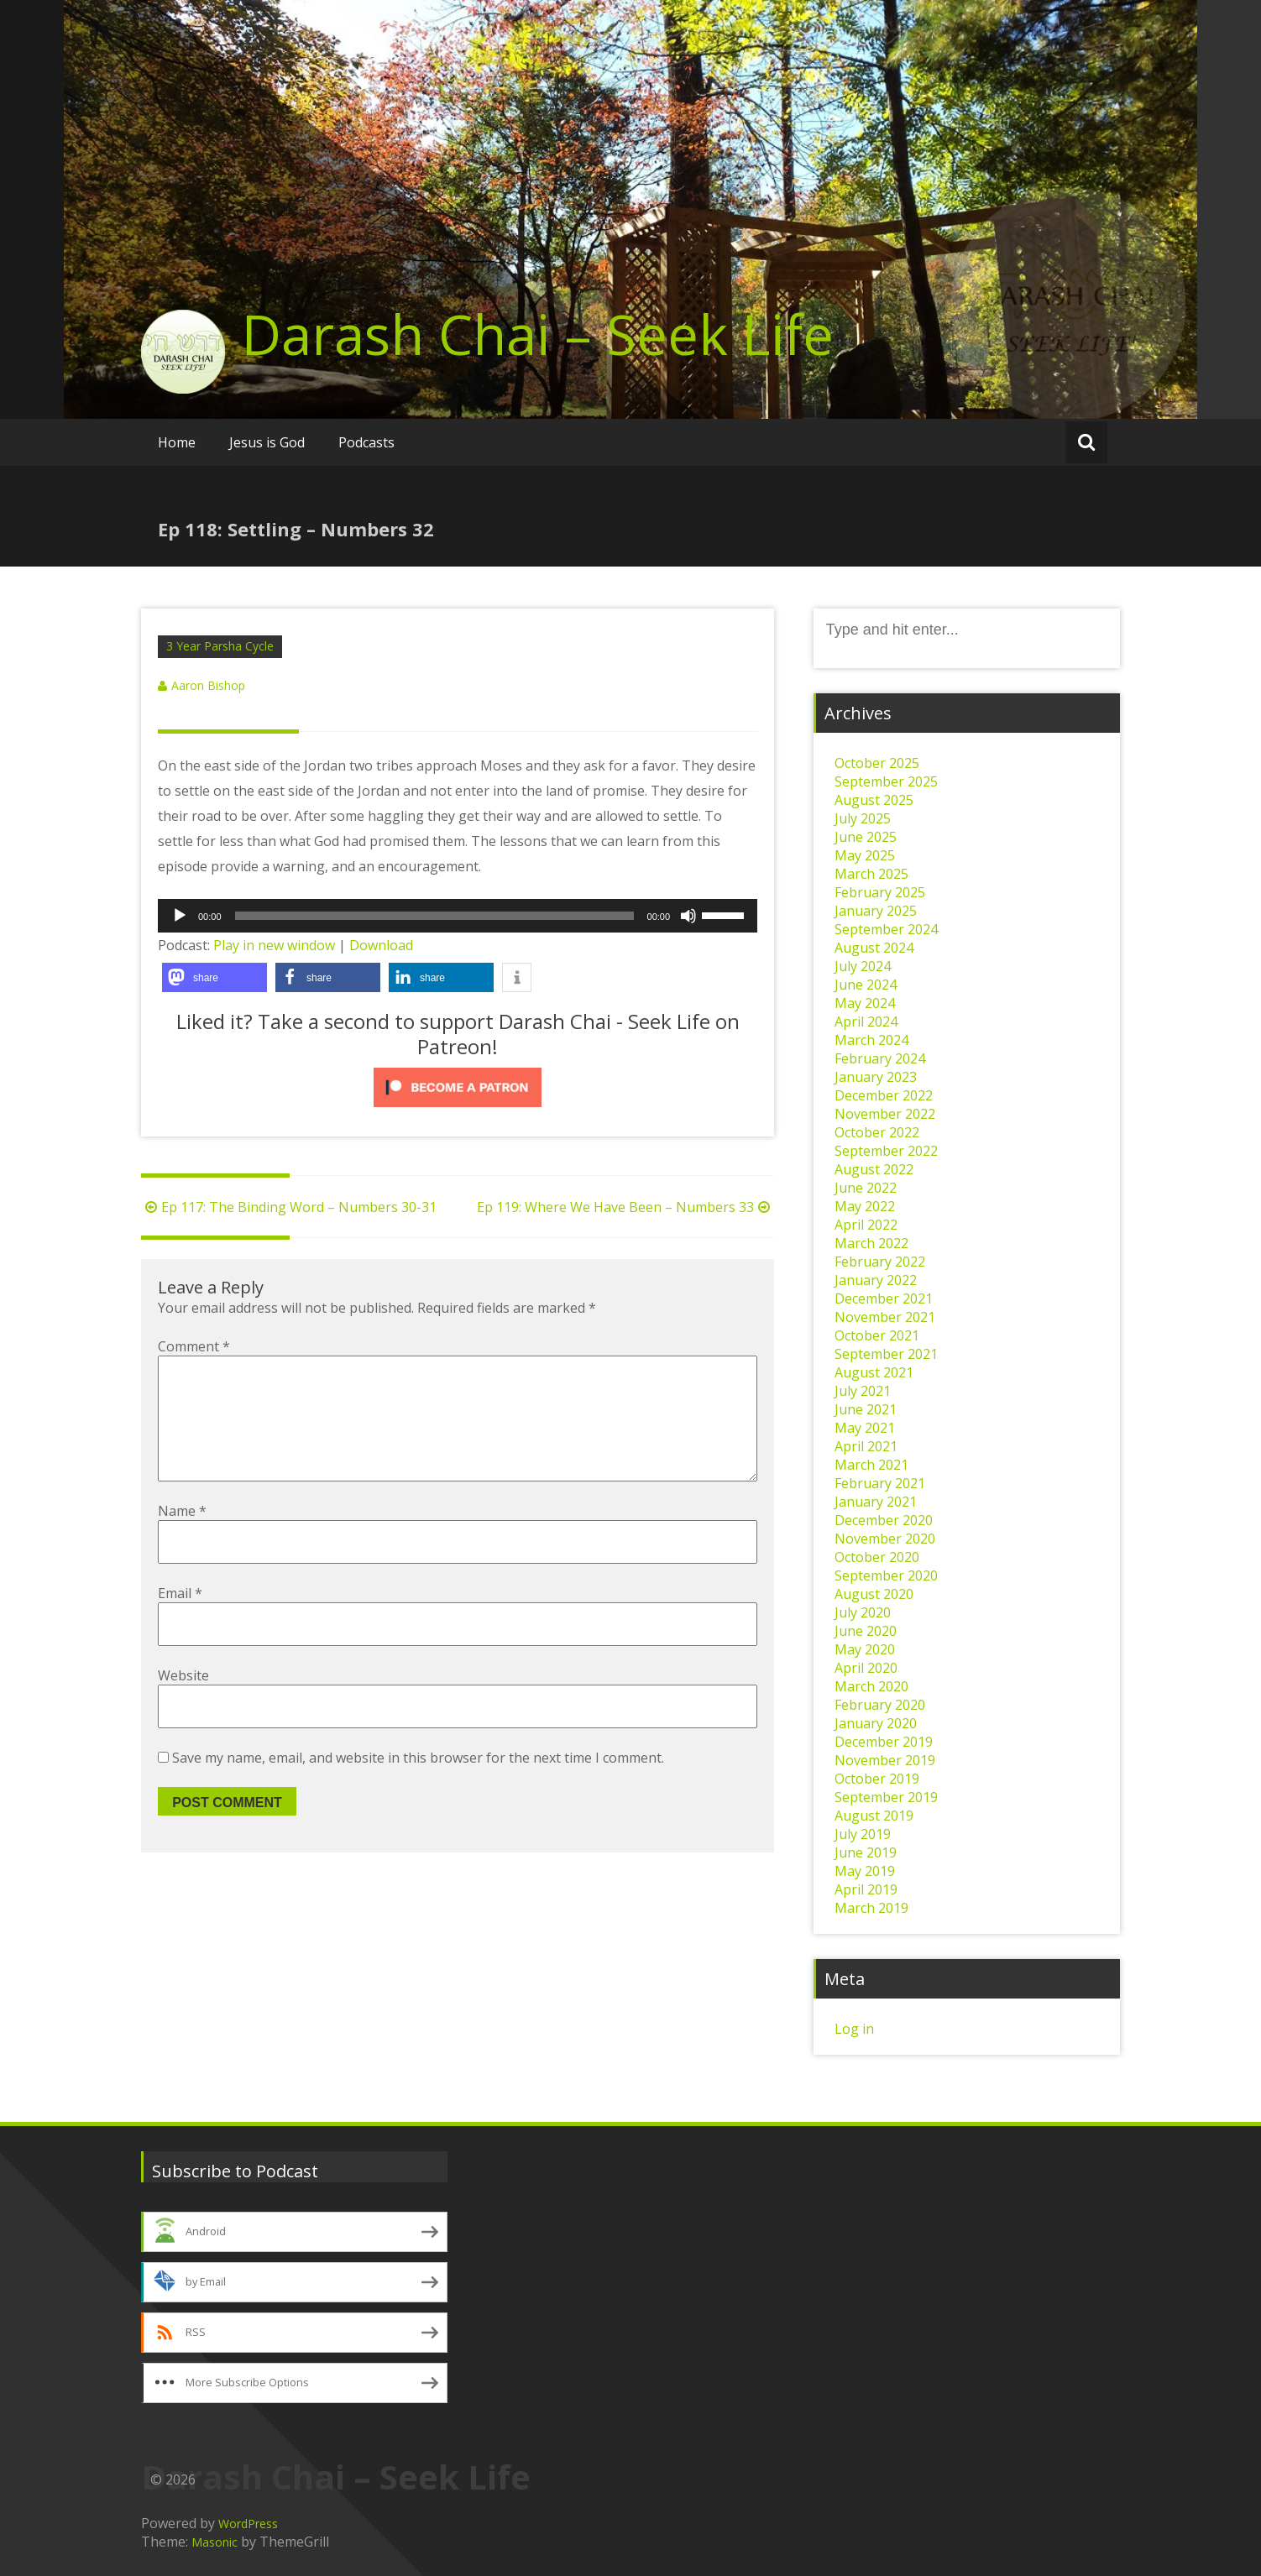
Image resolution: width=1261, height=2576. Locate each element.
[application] (457, 916)
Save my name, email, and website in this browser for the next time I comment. (418, 1784)
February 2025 (880, 892)
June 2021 (866, 1409)
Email (180, 1620)
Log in (854, 2029)
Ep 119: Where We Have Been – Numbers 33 (625, 1207)
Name (182, 1537)
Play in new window (274, 945)
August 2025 (874, 800)
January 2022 (876, 1280)
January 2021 (876, 1501)
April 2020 (866, 1668)
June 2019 (866, 1852)
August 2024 (874, 947)
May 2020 (865, 1649)
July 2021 (863, 1391)
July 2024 (863, 966)
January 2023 (876, 1077)
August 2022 (874, 1169)
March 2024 (871, 1040)
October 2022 (877, 1132)
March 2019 (871, 1908)
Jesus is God (267, 442)
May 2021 (865, 1428)
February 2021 (880, 1483)
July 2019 (863, 1834)
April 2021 (866, 1446)
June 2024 (866, 984)
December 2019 (884, 1741)
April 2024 (866, 1021)
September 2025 (886, 781)
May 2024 (865, 1003)
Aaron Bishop (208, 685)
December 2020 (884, 1520)
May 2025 (865, 855)
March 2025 (871, 874)
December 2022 (884, 1095)
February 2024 (880, 1058)
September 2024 (886, 929)
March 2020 (871, 1686)
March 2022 (871, 1243)
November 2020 (885, 1538)
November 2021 (885, 1317)
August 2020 (874, 1594)
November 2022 (885, 1114)
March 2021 (871, 1464)
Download (381, 945)
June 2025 (866, 837)
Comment (194, 1346)
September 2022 (886, 1151)
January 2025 (876, 910)
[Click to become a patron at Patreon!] (457, 1087)
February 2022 (880, 1261)
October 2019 (877, 1778)
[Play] (179, 915)
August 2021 (874, 1372)
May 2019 (865, 1871)
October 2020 (877, 1557)
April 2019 (866, 1889)
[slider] (434, 916)
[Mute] (688, 915)
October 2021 (877, 1335)
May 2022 (865, 1206)
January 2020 (876, 1723)
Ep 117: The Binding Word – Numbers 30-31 (289, 1207)
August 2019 (874, 1815)
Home (177, 442)
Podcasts (366, 442)
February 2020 (880, 1705)
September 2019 (886, 1797)
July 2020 (863, 1612)
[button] (214, 977)
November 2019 (885, 1760)
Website (183, 1702)
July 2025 (863, 818)
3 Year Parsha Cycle (220, 646)
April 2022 (866, 1224)
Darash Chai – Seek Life (538, 334)
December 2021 (884, 1298)
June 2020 (866, 1631)
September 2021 (886, 1354)
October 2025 (877, 763)
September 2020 (886, 1575)
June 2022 (866, 1187)
